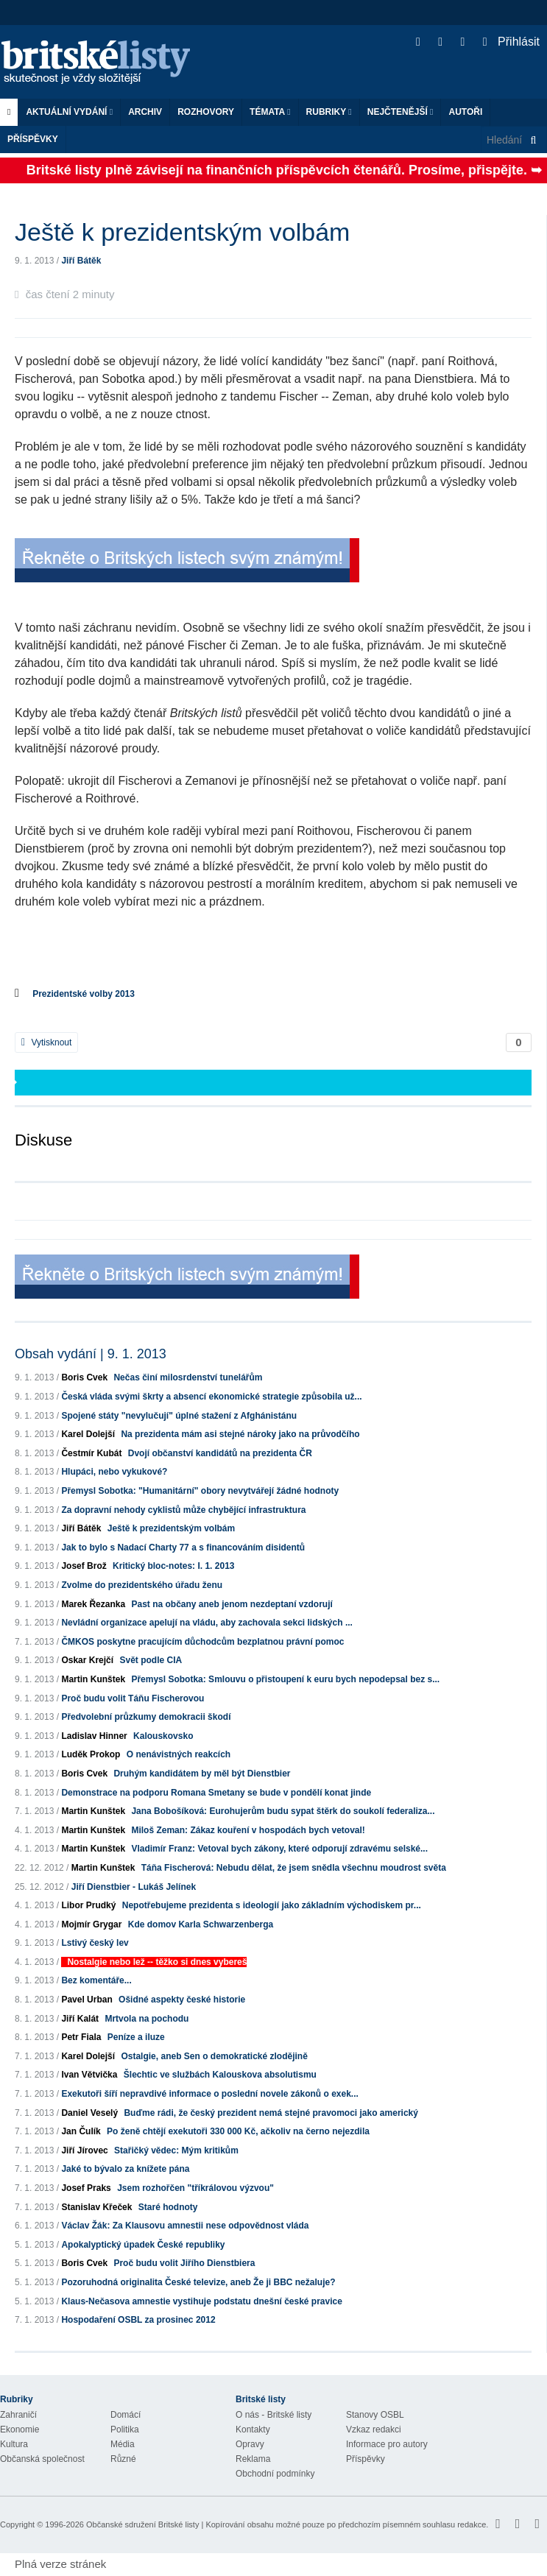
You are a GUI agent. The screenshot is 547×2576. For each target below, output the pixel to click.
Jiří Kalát (80, 2019)
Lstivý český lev (94, 1943)
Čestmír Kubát (91, 1453)
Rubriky (329, 112)
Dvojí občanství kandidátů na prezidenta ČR (220, 1453)
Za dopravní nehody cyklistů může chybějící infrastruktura (183, 1510)
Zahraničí (18, 2415)
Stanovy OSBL (375, 2415)
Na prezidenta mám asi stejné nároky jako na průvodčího (240, 1434)
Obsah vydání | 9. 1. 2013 (90, 1354)
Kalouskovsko (163, 1736)
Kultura (14, 2444)
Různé (123, 2459)
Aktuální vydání (69, 112)
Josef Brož (83, 1566)
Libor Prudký (88, 1905)
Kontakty (253, 2429)
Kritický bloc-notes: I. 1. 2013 (173, 1566)
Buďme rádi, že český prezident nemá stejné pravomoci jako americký (270, 2113)
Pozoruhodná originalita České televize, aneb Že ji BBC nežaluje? (198, 2282)
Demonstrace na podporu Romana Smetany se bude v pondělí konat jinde (216, 1793)
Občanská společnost (42, 2459)
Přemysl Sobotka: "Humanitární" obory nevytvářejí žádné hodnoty (200, 1491)
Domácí (125, 2415)
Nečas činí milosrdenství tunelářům (187, 1377)
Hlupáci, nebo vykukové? (114, 1472)
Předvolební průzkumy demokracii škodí (145, 1717)
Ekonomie (19, 2429)
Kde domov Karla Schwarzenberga (200, 1924)
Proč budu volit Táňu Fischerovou (132, 1698)
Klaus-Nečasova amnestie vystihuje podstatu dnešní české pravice (201, 2301)
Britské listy (103, 63)
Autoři (465, 112)
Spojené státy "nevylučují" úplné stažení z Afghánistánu (179, 1416)
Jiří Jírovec (84, 2150)
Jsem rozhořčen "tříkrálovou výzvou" (195, 2188)
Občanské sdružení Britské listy (142, 2524)
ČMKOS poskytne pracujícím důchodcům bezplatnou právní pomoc (202, 1642)
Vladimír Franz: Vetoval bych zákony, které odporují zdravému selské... (279, 1848)
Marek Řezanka (93, 1604)
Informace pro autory (387, 2444)
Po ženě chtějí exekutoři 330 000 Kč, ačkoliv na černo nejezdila (238, 2131)
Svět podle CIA (150, 1660)
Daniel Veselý (89, 2113)
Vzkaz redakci (373, 2429)
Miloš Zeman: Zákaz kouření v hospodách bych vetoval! (247, 1830)
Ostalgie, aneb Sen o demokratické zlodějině (214, 2056)
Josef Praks (85, 2188)
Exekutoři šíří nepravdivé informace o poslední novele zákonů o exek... (209, 2094)
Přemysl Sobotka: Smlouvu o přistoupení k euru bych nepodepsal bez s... (285, 1679)
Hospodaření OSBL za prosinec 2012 (138, 2320)
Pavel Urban (86, 1999)
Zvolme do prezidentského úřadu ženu (141, 1585)
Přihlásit (511, 41)
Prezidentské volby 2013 (83, 994)
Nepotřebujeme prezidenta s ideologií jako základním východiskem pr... (271, 1905)
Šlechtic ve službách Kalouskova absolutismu (220, 2074)
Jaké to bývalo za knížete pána (125, 2169)
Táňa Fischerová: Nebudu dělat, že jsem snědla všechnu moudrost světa (293, 1868)
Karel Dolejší (88, 1434)
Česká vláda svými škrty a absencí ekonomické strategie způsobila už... (211, 1396)
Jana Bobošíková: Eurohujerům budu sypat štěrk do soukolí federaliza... (282, 1811)
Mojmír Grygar (91, 1924)
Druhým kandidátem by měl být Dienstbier (201, 1773)
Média (122, 2444)
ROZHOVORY (205, 112)
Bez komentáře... (96, 1980)
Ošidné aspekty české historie (182, 1999)
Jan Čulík (80, 2131)
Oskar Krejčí (87, 1660)
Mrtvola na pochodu (146, 2019)
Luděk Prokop (90, 1754)
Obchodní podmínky (275, 2474)
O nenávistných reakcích (178, 1754)
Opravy (250, 2444)
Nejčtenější (400, 112)
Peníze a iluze (136, 2037)
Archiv (145, 112)
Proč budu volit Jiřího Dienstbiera (184, 2263)
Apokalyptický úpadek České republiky (143, 2245)
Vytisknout (46, 1042)
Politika (124, 2429)
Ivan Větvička (89, 2074)
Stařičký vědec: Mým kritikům (176, 2150)
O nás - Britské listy (273, 2415)
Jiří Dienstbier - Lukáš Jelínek (133, 1887)
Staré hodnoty (168, 2207)
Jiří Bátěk (81, 260)
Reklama (253, 2459)
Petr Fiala (81, 2037)
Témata (270, 112)
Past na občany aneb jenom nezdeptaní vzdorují (231, 1604)
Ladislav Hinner (94, 1736)
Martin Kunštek (93, 1679)
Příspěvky (32, 139)
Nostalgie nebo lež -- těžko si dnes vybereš (157, 1962)
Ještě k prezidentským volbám (171, 1528)
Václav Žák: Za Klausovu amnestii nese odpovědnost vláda (184, 2225)
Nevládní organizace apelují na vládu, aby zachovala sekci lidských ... (207, 1622)
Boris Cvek (84, 1377)
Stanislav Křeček (96, 2207)
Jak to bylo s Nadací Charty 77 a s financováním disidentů (183, 1547)
